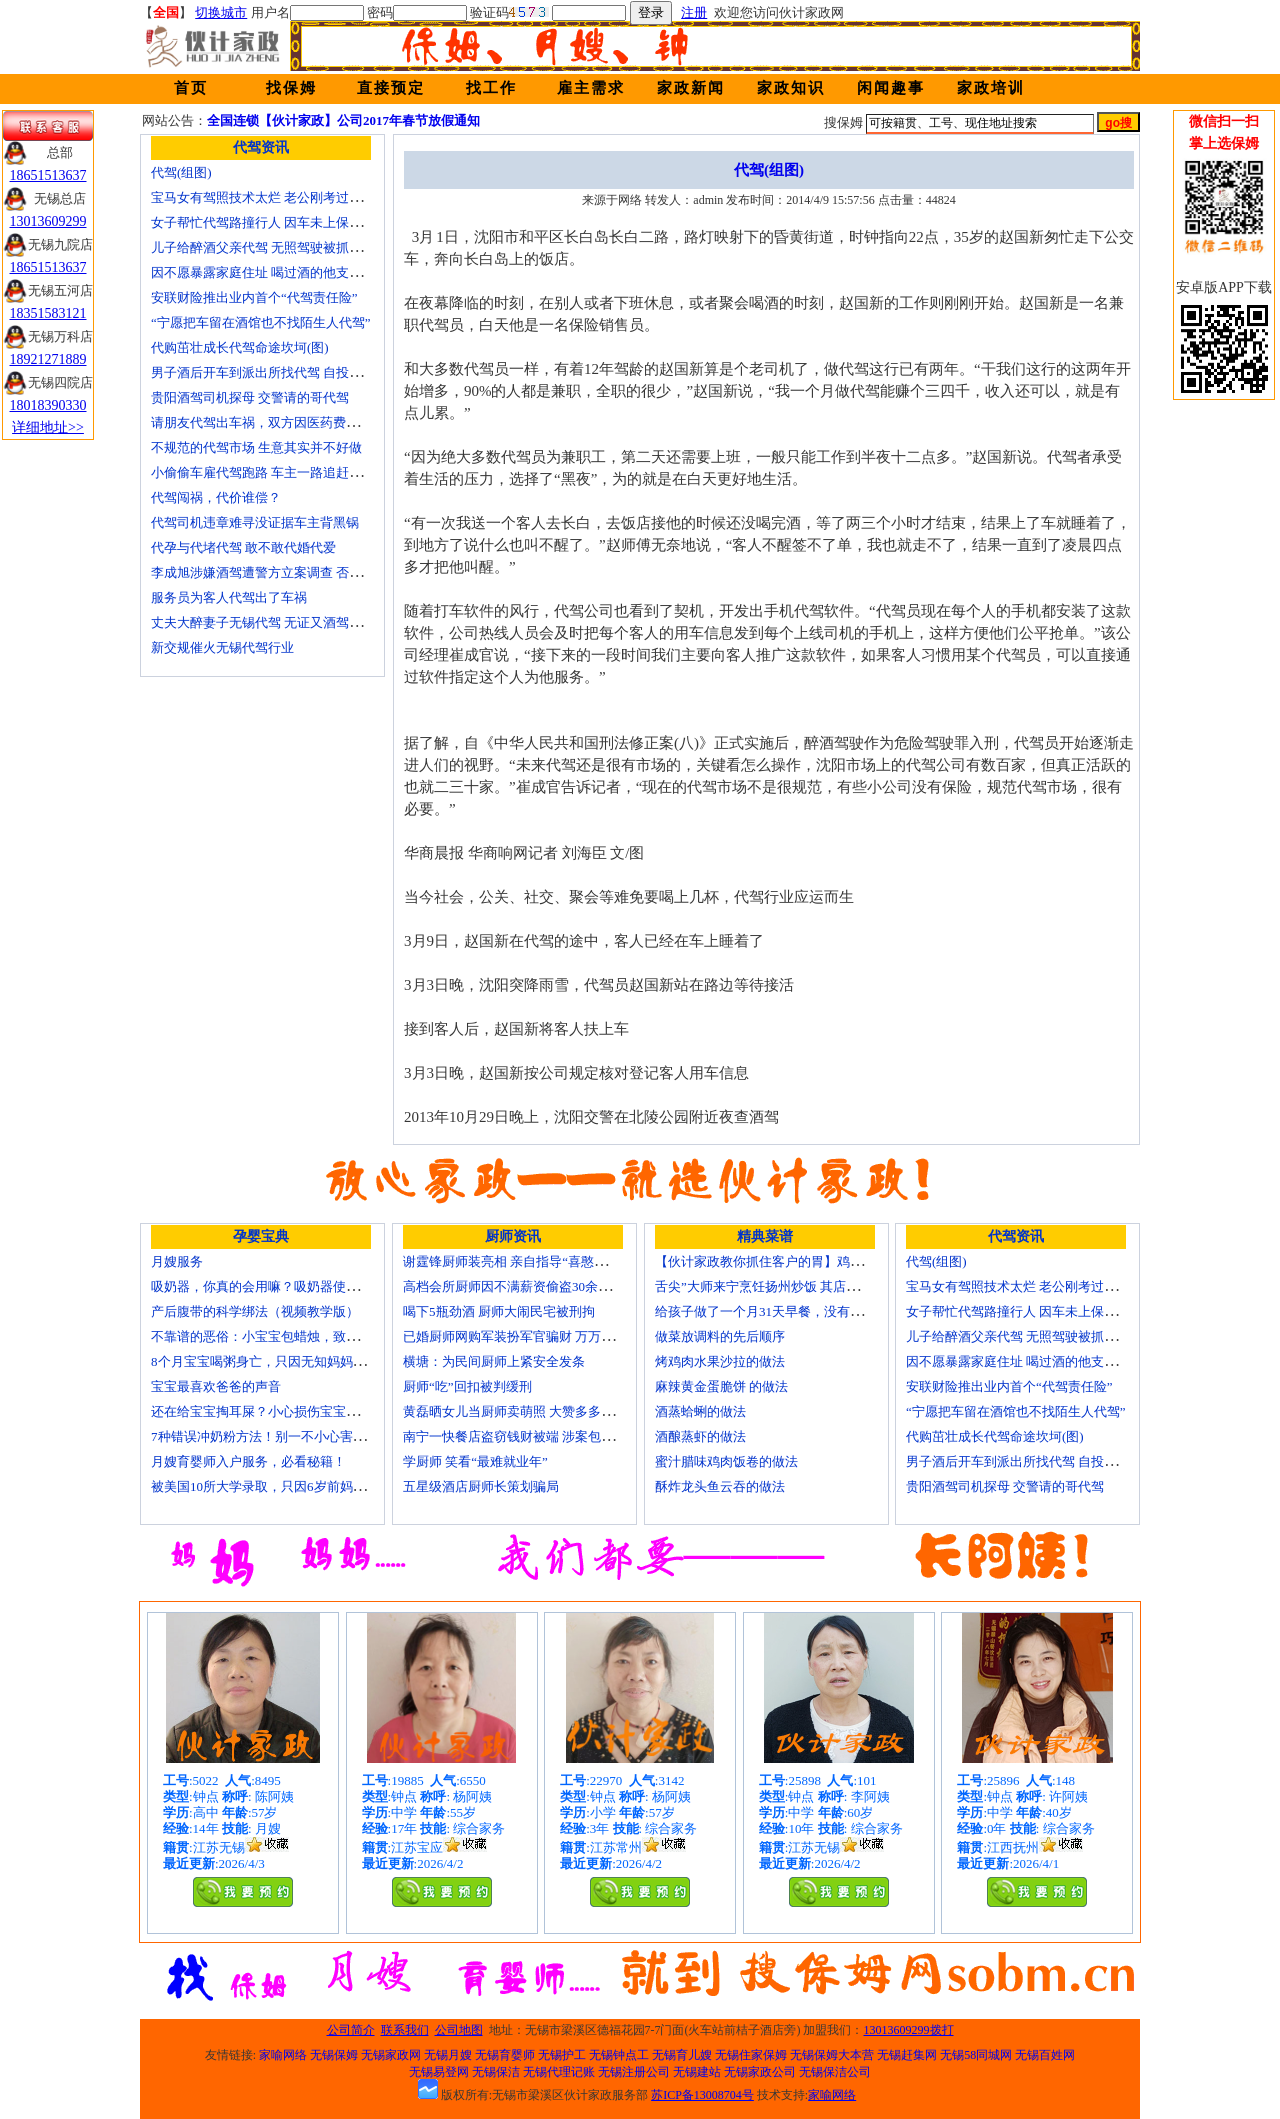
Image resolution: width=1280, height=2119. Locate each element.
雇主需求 (591, 88)
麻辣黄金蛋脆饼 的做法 (721, 1386)
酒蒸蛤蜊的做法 (700, 1411)
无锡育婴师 (505, 2055)
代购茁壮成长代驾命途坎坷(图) (240, 347)
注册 (694, 12)
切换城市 (221, 12)
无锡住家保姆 (751, 2055)
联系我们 (405, 2030)
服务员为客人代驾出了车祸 (229, 597)
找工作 (491, 88)
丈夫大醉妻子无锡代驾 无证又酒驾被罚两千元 (282, 622)
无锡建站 (697, 2072)
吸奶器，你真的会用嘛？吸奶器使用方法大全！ (287, 1286)
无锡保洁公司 (835, 2072)
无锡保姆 (334, 2055)
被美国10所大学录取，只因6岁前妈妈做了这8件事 (294, 1486)
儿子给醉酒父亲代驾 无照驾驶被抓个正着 (269, 247)
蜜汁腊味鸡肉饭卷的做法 (726, 1461)
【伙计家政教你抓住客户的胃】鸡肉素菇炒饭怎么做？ (811, 1261)
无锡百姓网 (1045, 2055)
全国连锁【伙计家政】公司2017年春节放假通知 (343, 120)
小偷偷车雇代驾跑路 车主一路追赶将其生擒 (276, 472)
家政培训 (991, 88)
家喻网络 (283, 2055)
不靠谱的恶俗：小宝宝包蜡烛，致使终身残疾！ (287, 1336)
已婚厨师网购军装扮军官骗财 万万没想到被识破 (541, 1336)
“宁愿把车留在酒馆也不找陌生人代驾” (261, 322)
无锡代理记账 (559, 2072)
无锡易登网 (439, 2072)
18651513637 (48, 175)
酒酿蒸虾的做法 (700, 1436)
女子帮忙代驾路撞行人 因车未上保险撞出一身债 (289, 222)
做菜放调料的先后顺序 (720, 1336)
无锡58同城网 (976, 2055)
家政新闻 (691, 88)
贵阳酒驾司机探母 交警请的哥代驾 (250, 397)
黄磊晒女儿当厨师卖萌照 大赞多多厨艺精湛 (528, 1411)
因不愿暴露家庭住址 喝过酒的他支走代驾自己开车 (295, 272)
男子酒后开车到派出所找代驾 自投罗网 (263, 372)
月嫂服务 (177, 1261)
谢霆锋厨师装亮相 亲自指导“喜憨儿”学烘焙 (527, 1261)
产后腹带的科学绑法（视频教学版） (255, 1311)
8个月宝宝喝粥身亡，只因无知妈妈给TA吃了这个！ (299, 1361)
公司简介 (351, 2030)
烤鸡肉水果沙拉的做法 (720, 1361)
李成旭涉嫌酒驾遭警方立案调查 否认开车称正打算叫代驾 (315, 572)
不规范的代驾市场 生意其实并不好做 (256, 447)
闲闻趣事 (891, 88)
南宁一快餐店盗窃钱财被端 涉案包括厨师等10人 (541, 1436)
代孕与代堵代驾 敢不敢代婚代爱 (243, 547)
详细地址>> (48, 427)
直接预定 (391, 88)
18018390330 (48, 405)
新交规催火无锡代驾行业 (222, 647)
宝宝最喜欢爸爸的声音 (216, 1386)
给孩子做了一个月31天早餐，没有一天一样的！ (791, 1311)
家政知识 (791, 88)
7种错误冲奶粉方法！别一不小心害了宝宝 (271, 1436)
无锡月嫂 (448, 2055)
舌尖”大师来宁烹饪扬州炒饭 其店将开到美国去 (789, 1286)
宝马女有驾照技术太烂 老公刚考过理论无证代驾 (289, 197)
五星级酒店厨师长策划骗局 (481, 1486)
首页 (191, 88)
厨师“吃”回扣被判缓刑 (467, 1386)
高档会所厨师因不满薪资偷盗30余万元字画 (526, 1286)
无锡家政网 (391, 2055)
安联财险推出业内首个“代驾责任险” (254, 297)
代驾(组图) (181, 172)
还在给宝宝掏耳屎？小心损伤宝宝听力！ (268, 1411)
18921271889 (48, 359)
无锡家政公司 (760, 2072)
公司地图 (459, 2030)
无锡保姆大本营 (832, 2055)
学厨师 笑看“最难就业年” (475, 1461)
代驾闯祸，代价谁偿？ (216, 497)
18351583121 (48, 313)
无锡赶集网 (907, 2055)
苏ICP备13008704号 (702, 2095)
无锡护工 (562, 2055)
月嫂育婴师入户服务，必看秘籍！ (248, 1461)
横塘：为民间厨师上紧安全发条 (494, 1361)
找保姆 (291, 88)
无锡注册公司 (634, 2072)
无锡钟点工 (619, 2055)
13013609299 (48, 221)
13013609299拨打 (909, 2030)
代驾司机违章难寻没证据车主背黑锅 (255, 522)
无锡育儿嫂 (682, 2055)
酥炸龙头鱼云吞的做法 (720, 1486)
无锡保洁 (496, 2072)
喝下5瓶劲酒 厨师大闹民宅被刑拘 (499, 1311)
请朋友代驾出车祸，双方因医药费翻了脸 (268, 422)
